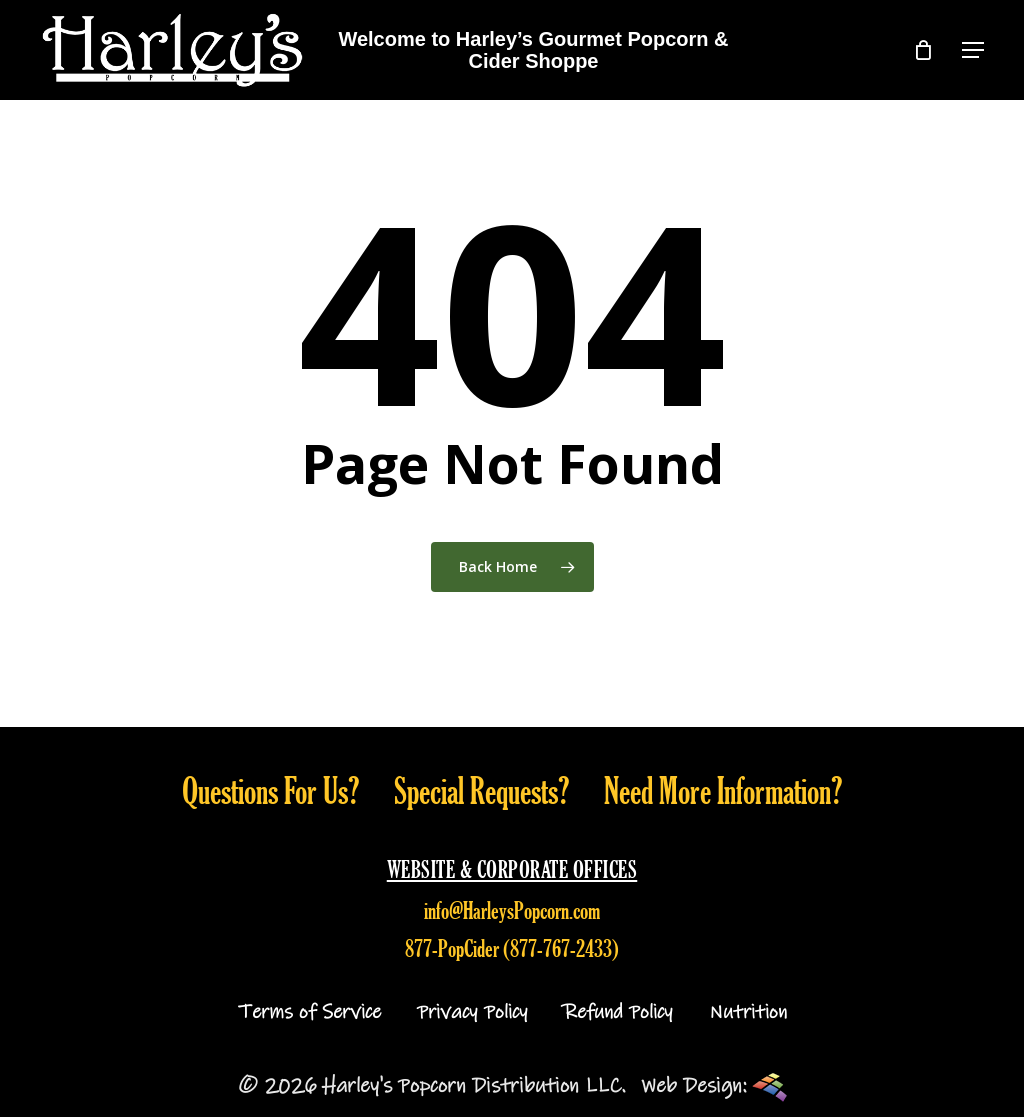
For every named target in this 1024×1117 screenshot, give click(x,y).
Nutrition (748, 1013)
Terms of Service (309, 1013)
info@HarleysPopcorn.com (512, 910)
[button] (973, 50)
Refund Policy (618, 1013)
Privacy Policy (472, 1013)
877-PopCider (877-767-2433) (512, 948)
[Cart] (923, 50)
